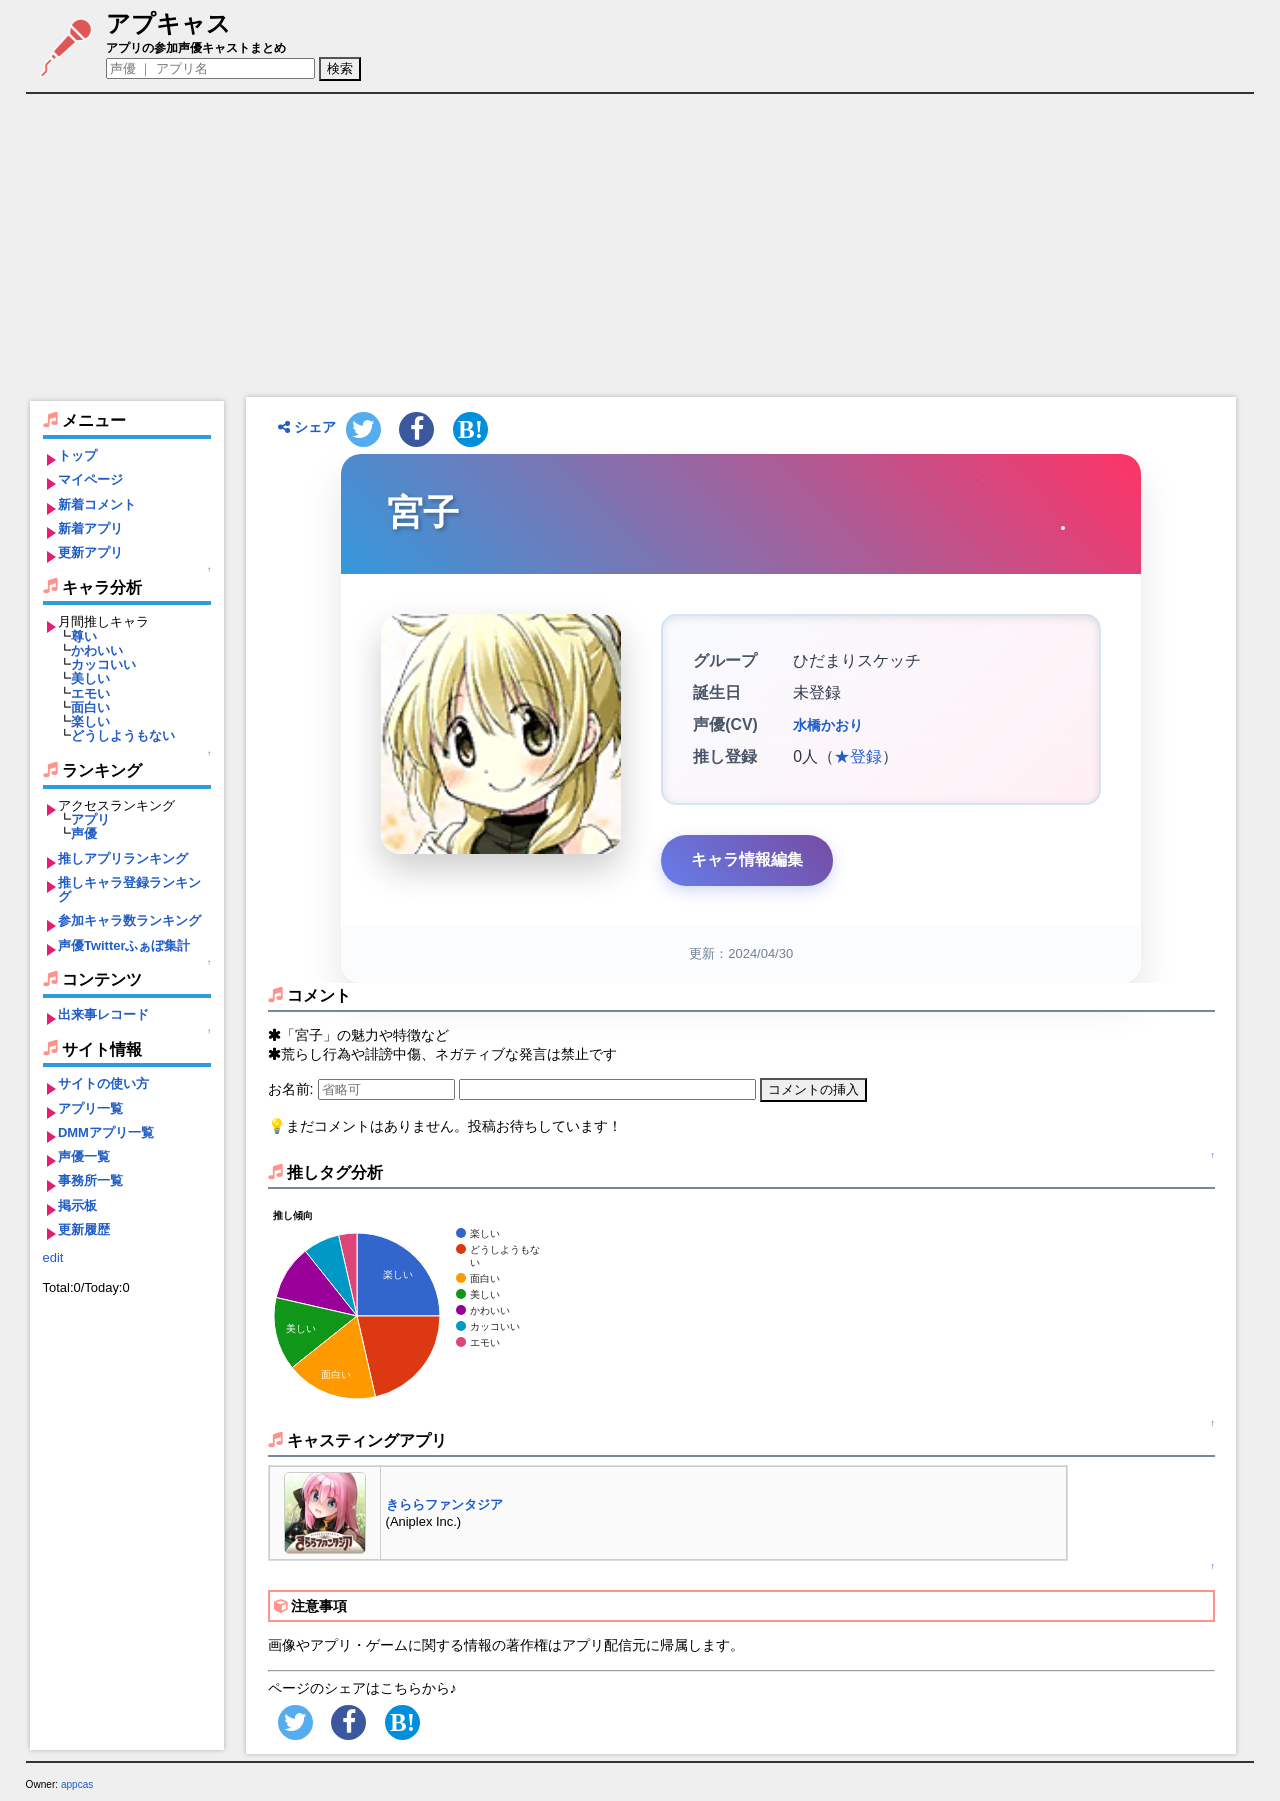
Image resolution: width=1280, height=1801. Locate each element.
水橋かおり (828, 725)
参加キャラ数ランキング (129, 920)
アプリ (90, 819)
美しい (90, 678)
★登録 (858, 756)
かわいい (97, 650)
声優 (84, 833)
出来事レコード (103, 1014)
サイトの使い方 (103, 1083)
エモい (90, 693)
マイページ (90, 479)
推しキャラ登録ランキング (129, 889)
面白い (90, 707)
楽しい (90, 721)
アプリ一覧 (90, 1108)
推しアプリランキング (123, 858)
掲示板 (77, 1205)
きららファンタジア (444, 1504)
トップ (77, 455)
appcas (77, 1784)
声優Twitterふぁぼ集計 (124, 945)
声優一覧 (84, 1156)
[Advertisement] (642, 245)
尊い (84, 636)
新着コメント (97, 504)
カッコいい (103, 664)
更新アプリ (90, 552)
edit (53, 1257)
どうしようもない (123, 735)
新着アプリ (90, 528)
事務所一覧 (90, 1180)
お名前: (293, 1089)
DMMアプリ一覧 (106, 1132)
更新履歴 (84, 1229)
